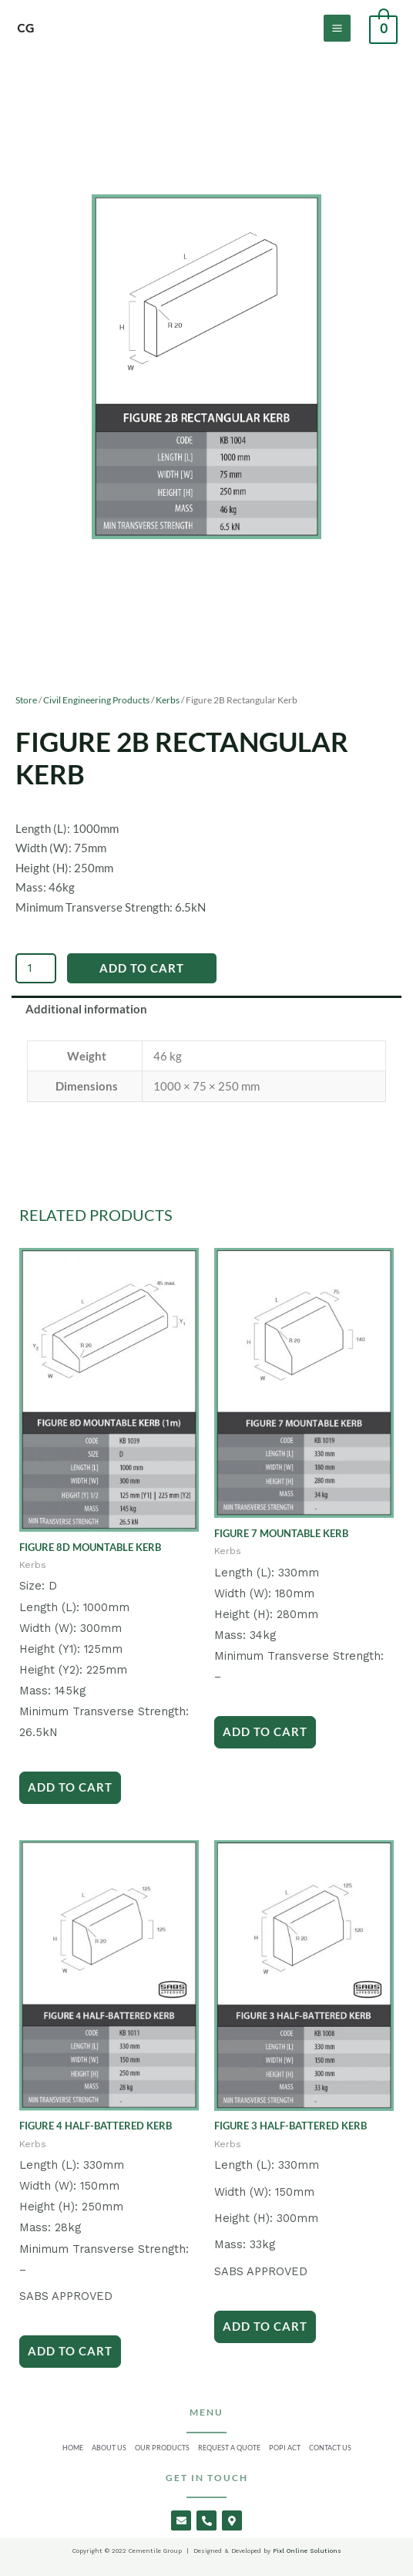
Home (72, 2447)
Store (26, 700)
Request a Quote (229, 2447)
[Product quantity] (35, 968)
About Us (109, 2447)
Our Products (162, 2447)
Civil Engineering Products (96, 700)
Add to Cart (141, 968)
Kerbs (168, 700)
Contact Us (330, 2447)
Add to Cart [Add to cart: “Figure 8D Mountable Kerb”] (70, 1787)
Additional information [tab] (86, 1009)
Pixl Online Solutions (305, 2550)
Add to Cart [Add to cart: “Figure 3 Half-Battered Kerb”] (265, 2326)
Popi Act (285, 2447)
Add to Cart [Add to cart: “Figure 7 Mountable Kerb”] (265, 1731)
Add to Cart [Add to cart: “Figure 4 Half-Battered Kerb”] (70, 2351)
